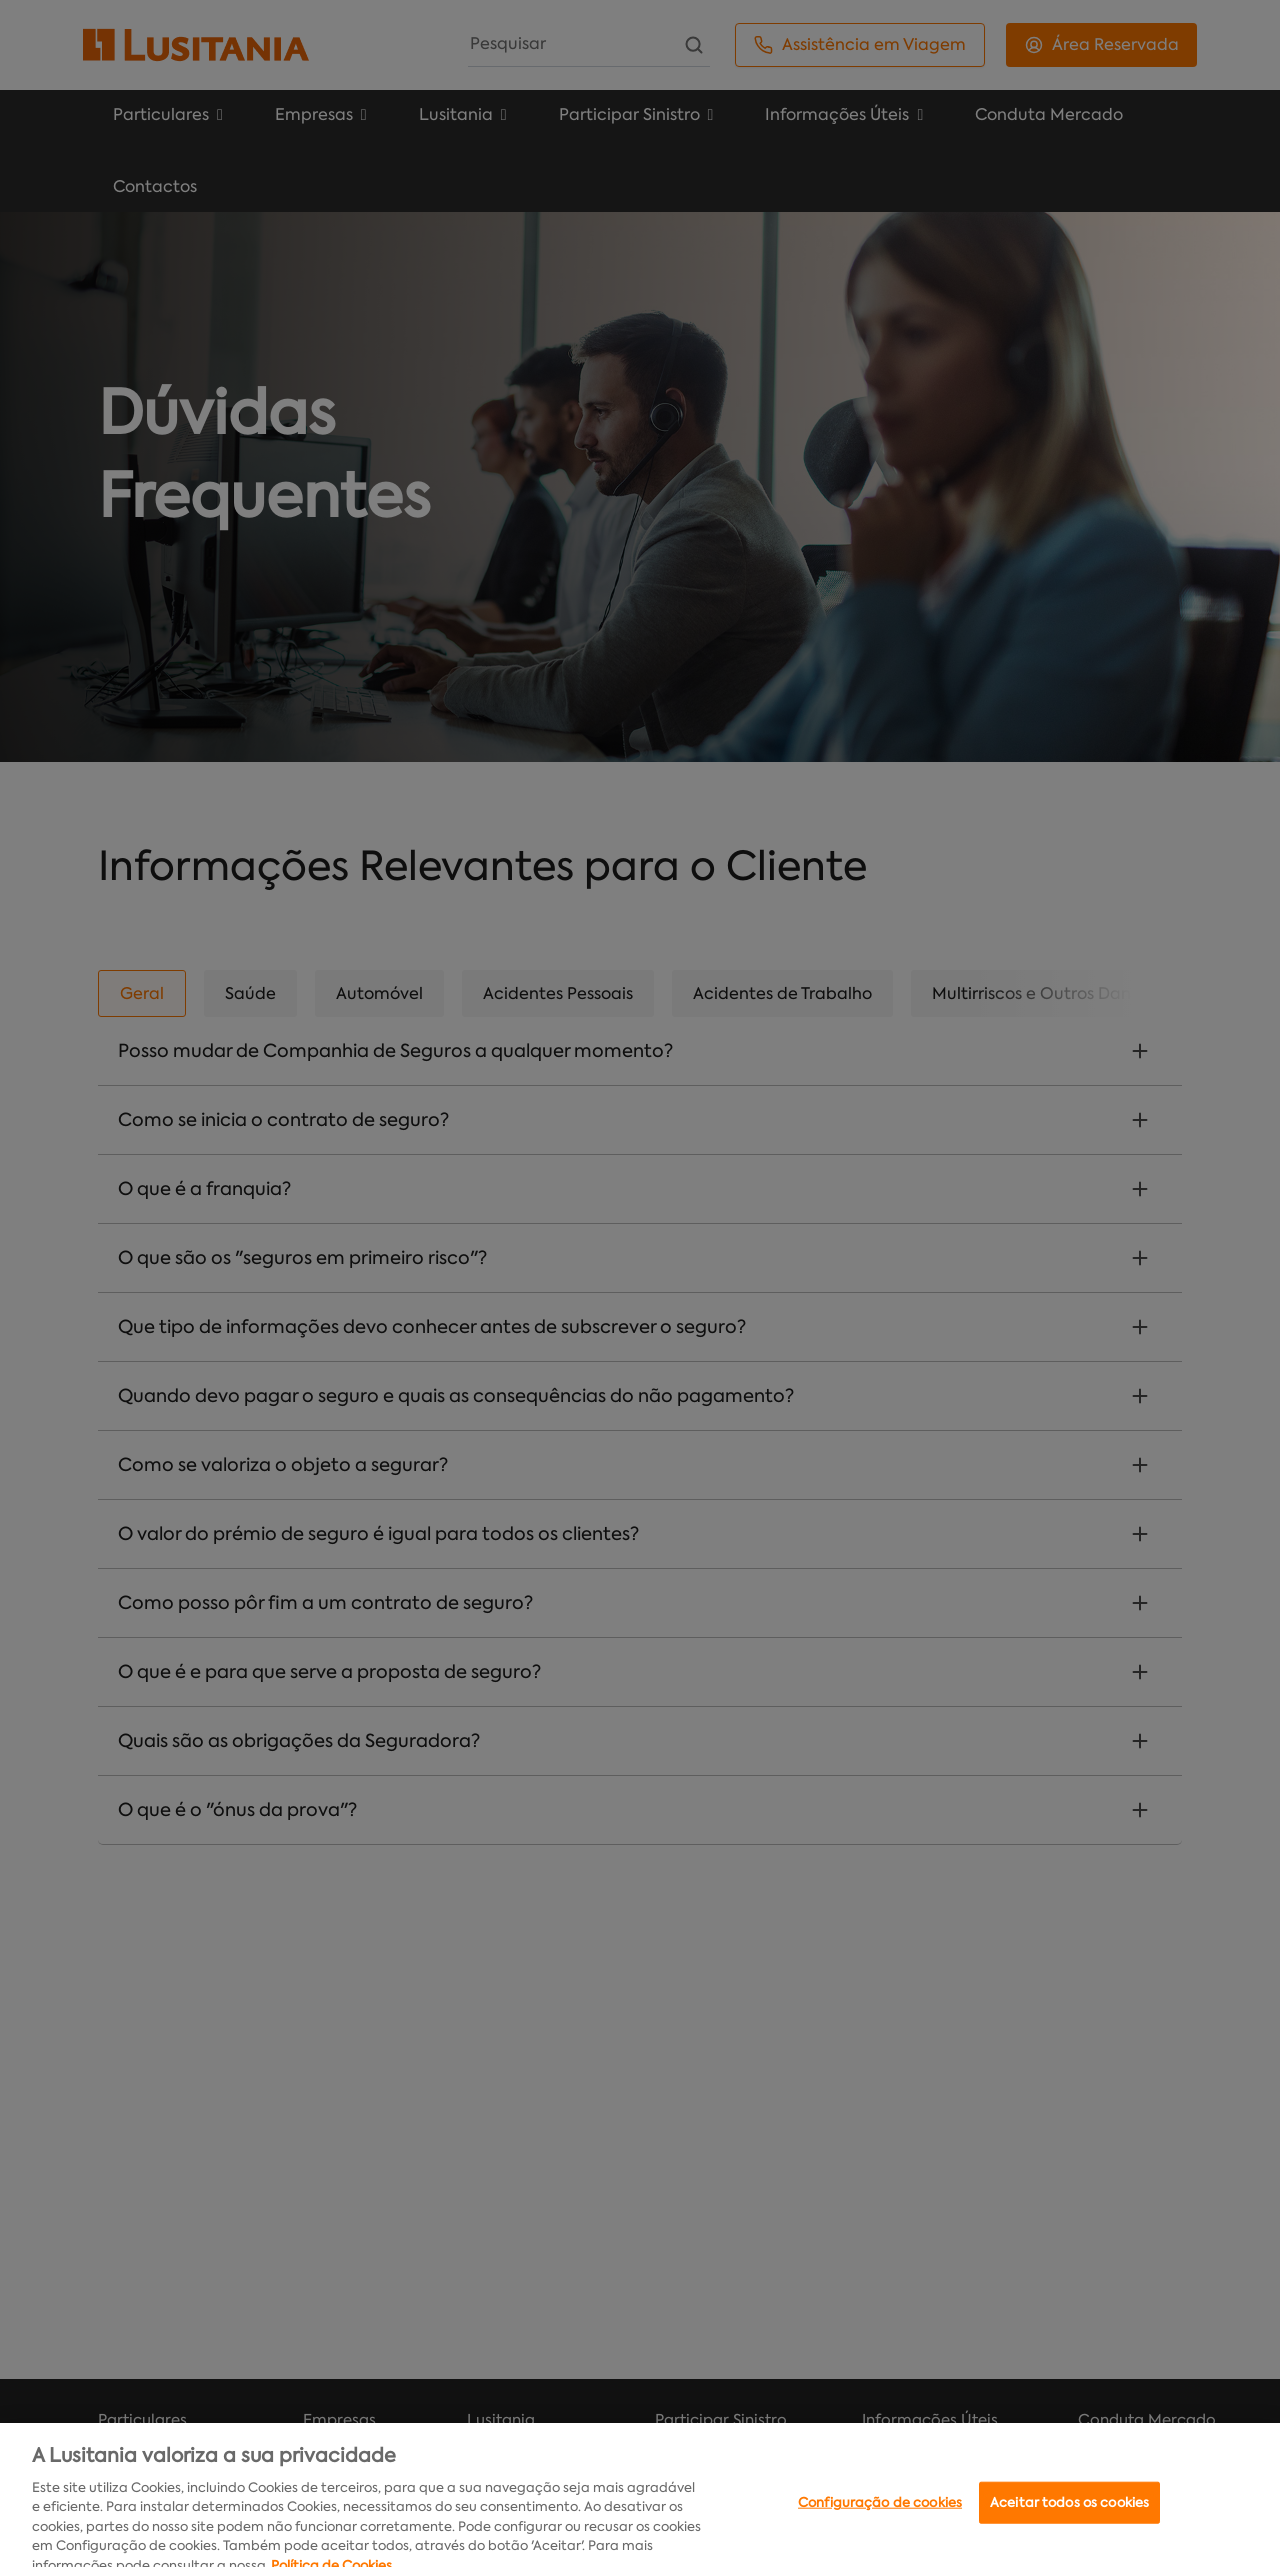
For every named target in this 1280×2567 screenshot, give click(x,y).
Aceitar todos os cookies (1069, 2526)
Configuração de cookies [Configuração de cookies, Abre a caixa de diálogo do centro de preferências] (880, 2526)
